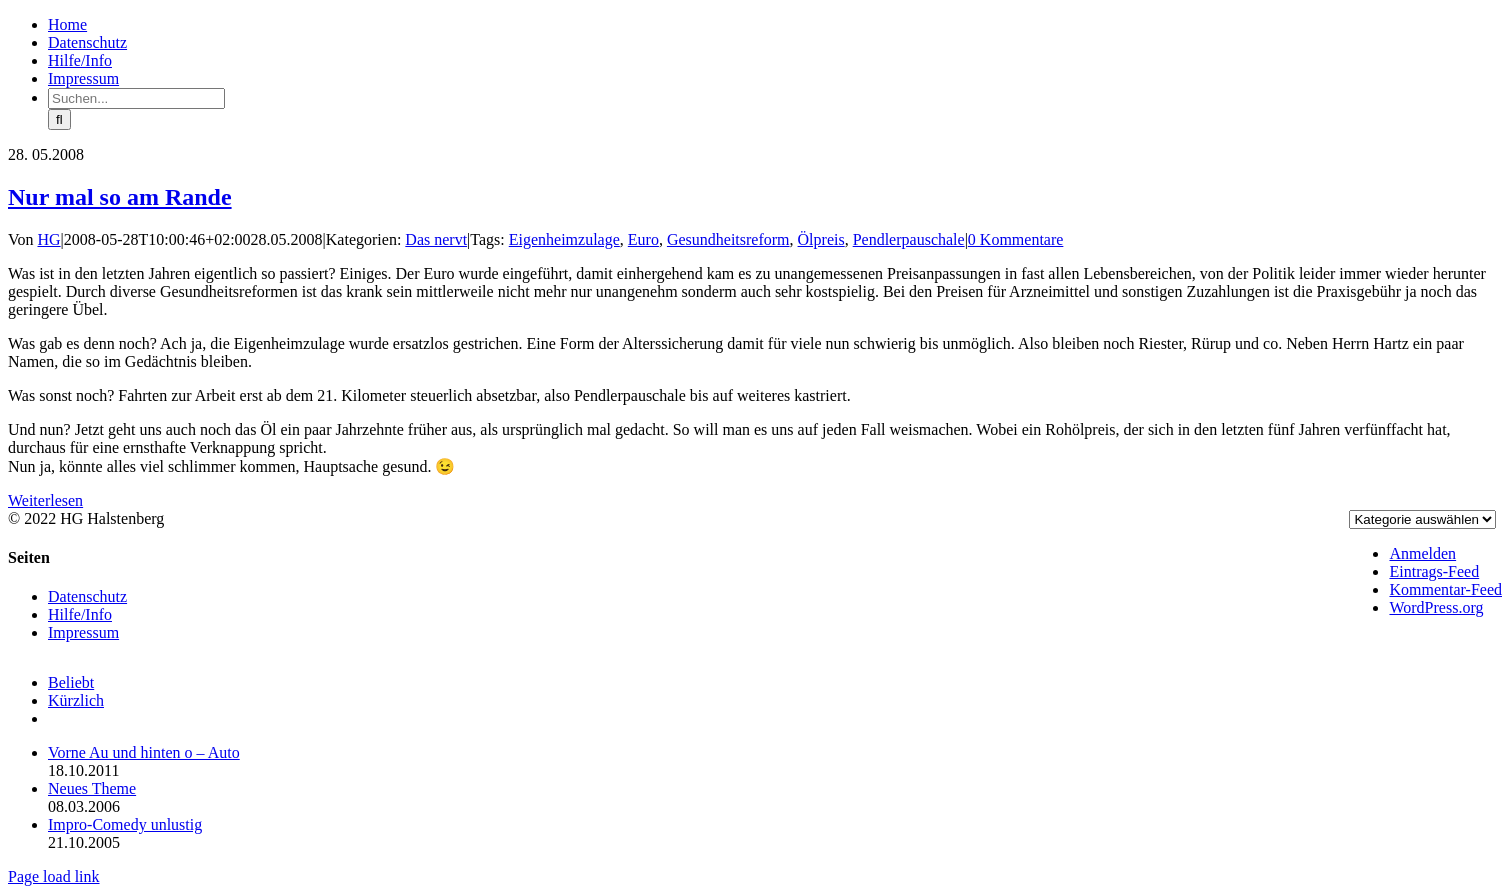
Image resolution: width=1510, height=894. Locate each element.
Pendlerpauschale (909, 239)
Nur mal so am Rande (120, 197)
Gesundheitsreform (728, 239)
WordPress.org (1436, 607)
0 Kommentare (1016, 239)
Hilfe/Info (80, 614)
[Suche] (59, 119)
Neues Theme (92, 788)
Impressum (83, 632)
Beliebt (71, 682)
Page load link (54, 876)
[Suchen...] (136, 98)
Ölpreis (821, 239)
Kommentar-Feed (1445, 589)
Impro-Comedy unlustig (125, 824)
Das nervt (436, 239)
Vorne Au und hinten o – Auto (144, 752)
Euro (643, 239)
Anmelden (1422, 553)
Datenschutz (87, 596)
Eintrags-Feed (1434, 571)
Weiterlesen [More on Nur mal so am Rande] (45, 500)
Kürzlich (76, 700)
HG (49, 239)
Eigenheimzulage (564, 239)
